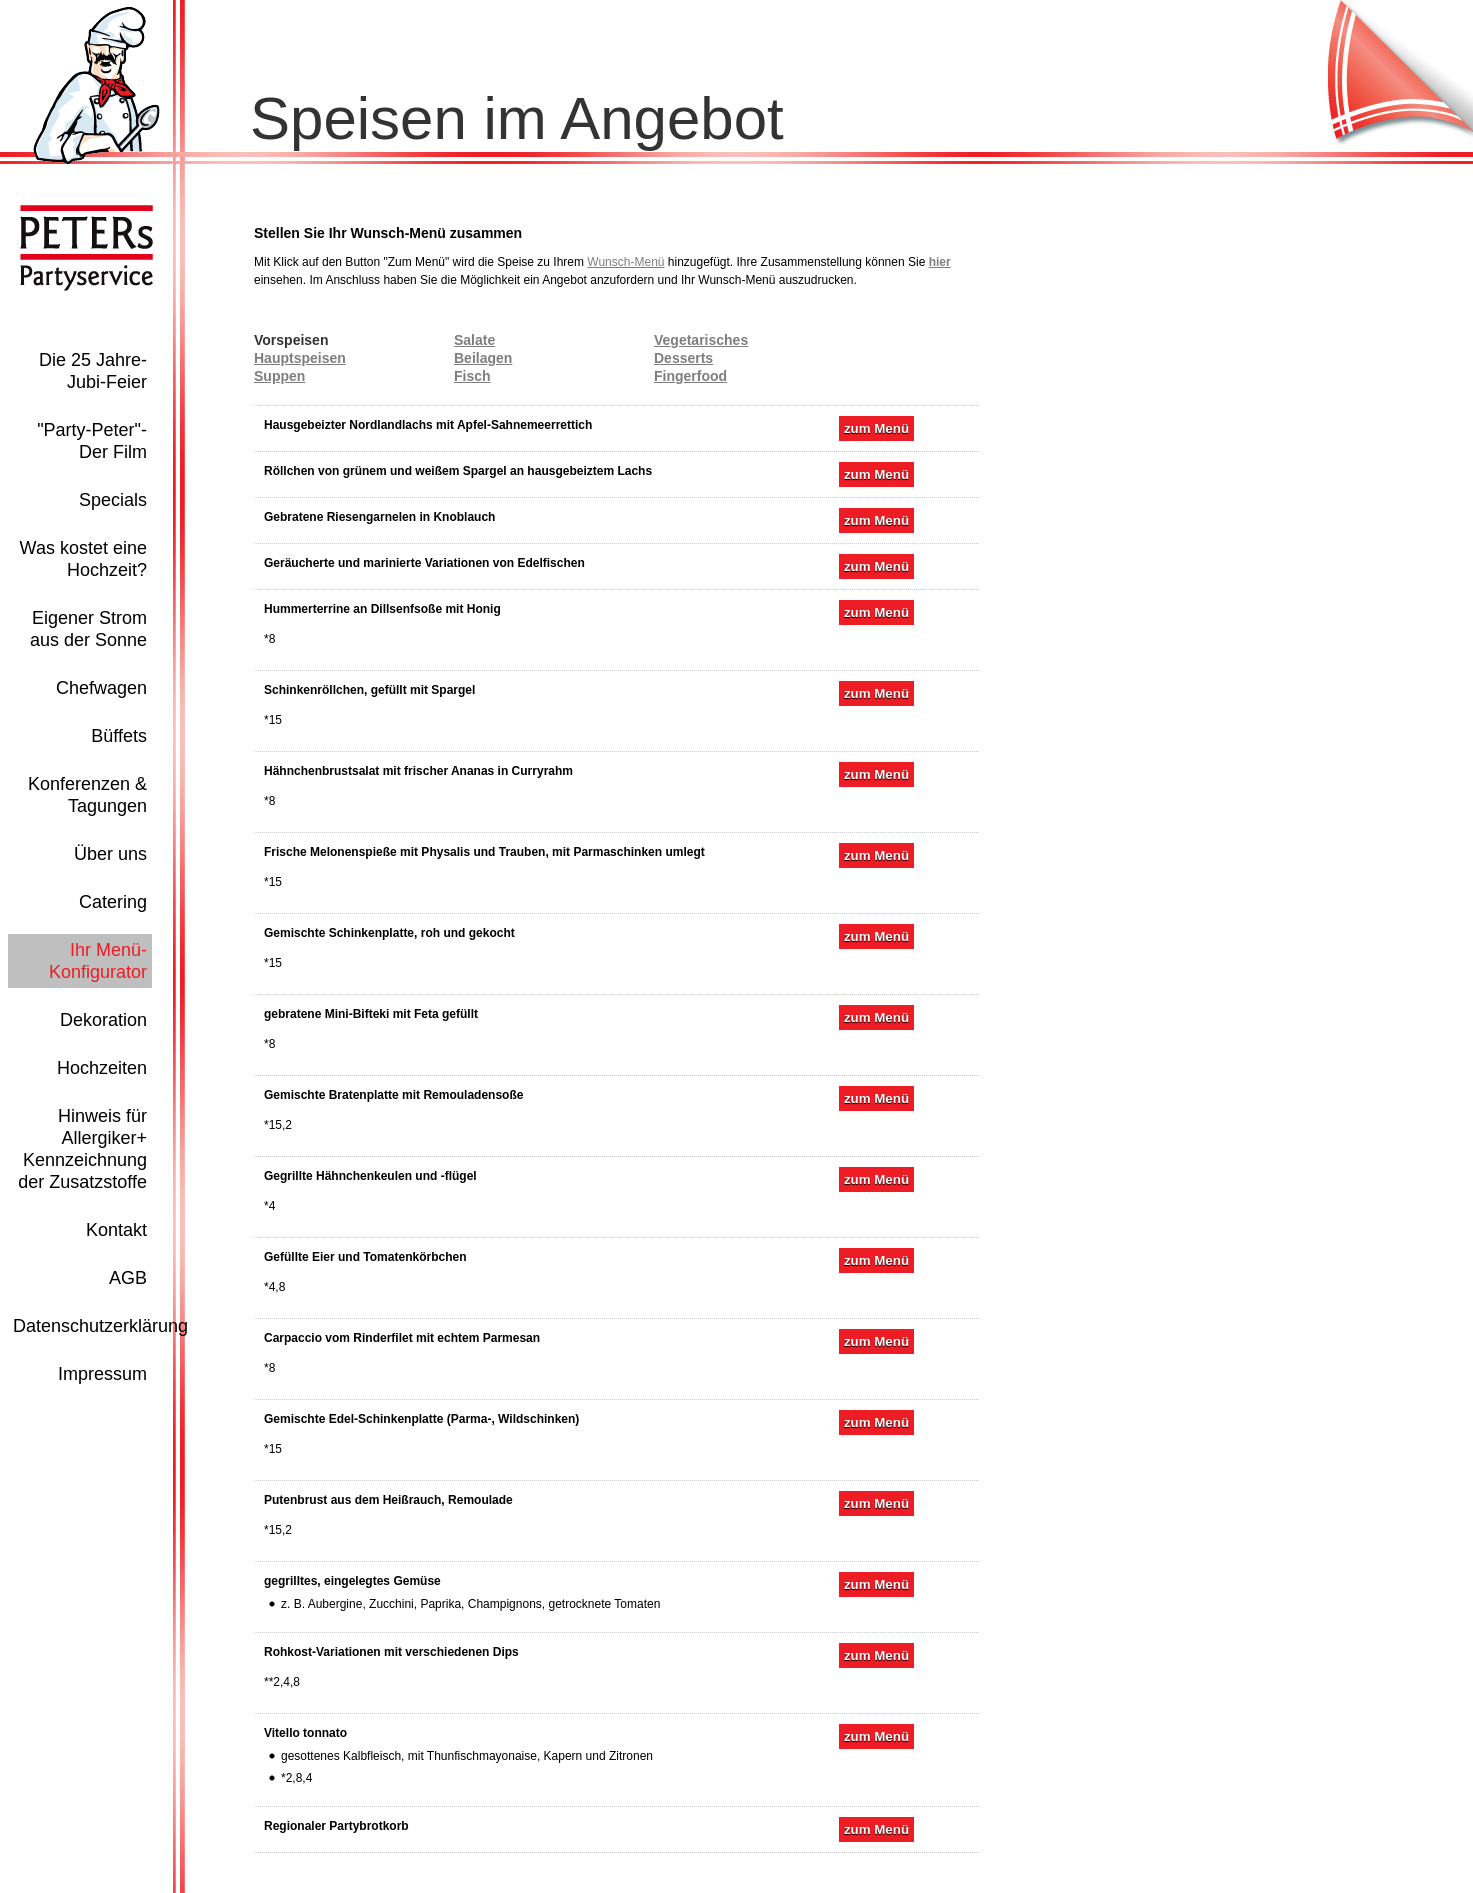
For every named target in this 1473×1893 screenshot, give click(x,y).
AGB (128, 1278)
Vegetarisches (701, 340)
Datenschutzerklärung (100, 1326)
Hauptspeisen (300, 358)
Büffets (119, 736)
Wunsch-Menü (625, 262)
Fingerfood (690, 376)
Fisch (472, 376)
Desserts (683, 358)
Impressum (102, 1374)
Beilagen (483, 358)
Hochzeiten (102, 1068)
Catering (113, 902)
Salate (474, 340)
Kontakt (116, 1230)
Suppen (279, 376)
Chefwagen (101, 688)
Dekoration (103, 1020)
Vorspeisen (291, 340)
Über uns (110, 854)
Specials (113, 500)
